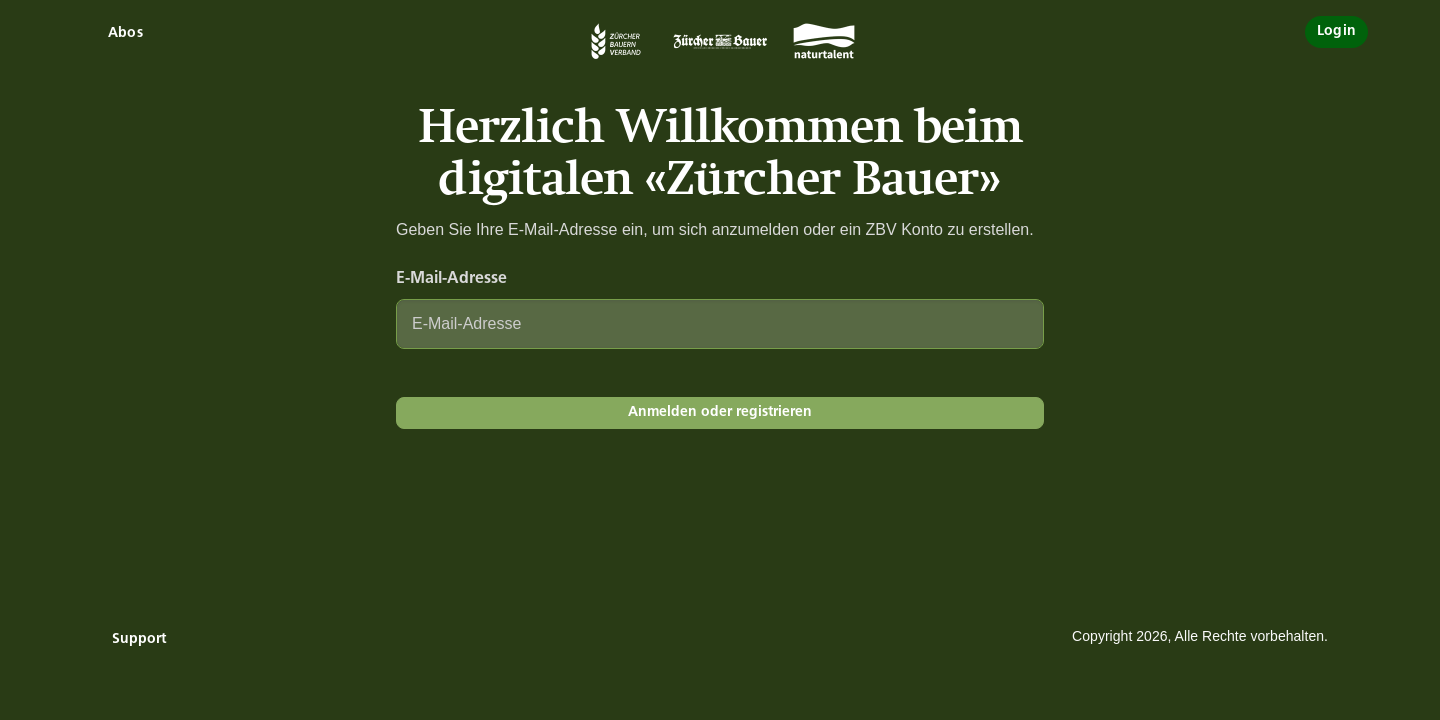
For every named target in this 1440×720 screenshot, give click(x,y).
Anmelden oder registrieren (720, 412)
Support (139, 639)
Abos (125, 33)
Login (1336, 31)
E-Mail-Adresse (451, 279)
